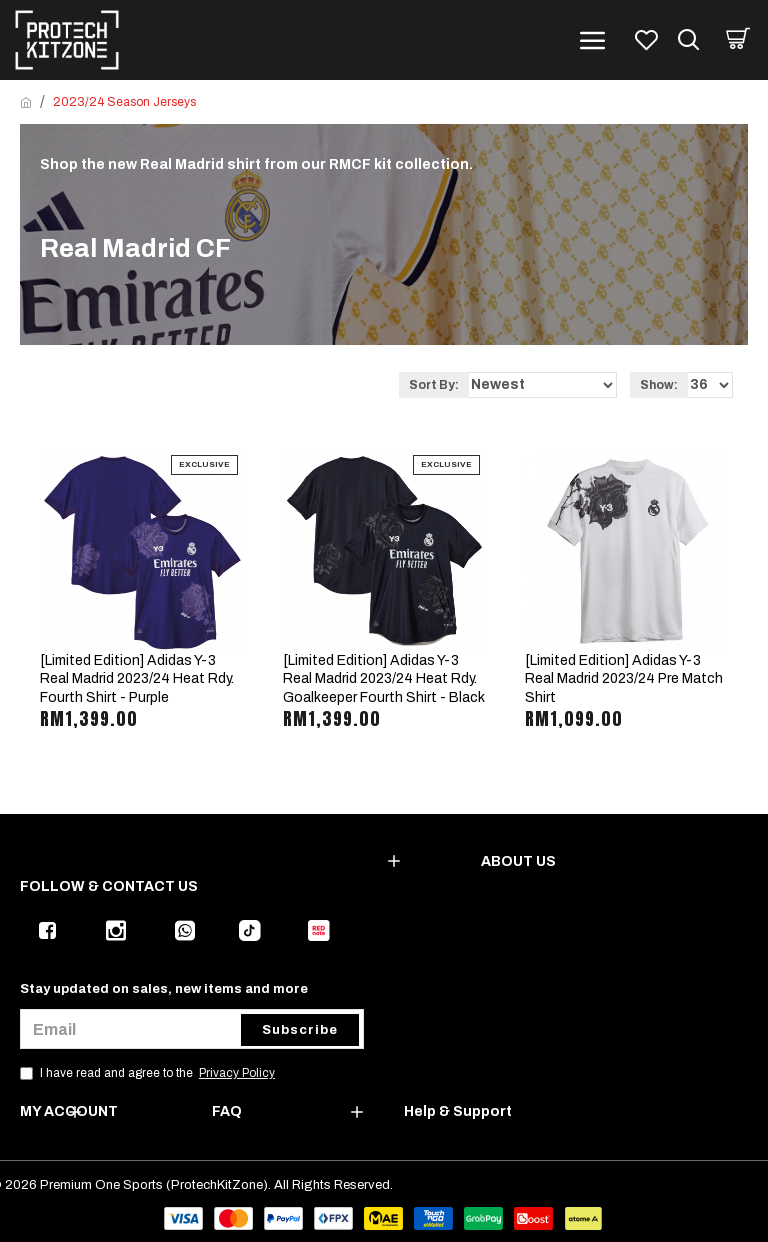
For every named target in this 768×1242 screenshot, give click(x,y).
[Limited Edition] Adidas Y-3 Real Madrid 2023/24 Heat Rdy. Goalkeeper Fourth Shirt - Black (384, 678)
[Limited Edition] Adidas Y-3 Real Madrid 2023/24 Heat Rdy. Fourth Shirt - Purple (137, 678)
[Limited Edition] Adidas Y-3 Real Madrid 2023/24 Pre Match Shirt (624, 678)
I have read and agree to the (149, 1073)
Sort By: (434, 385)
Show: (659, 385)
